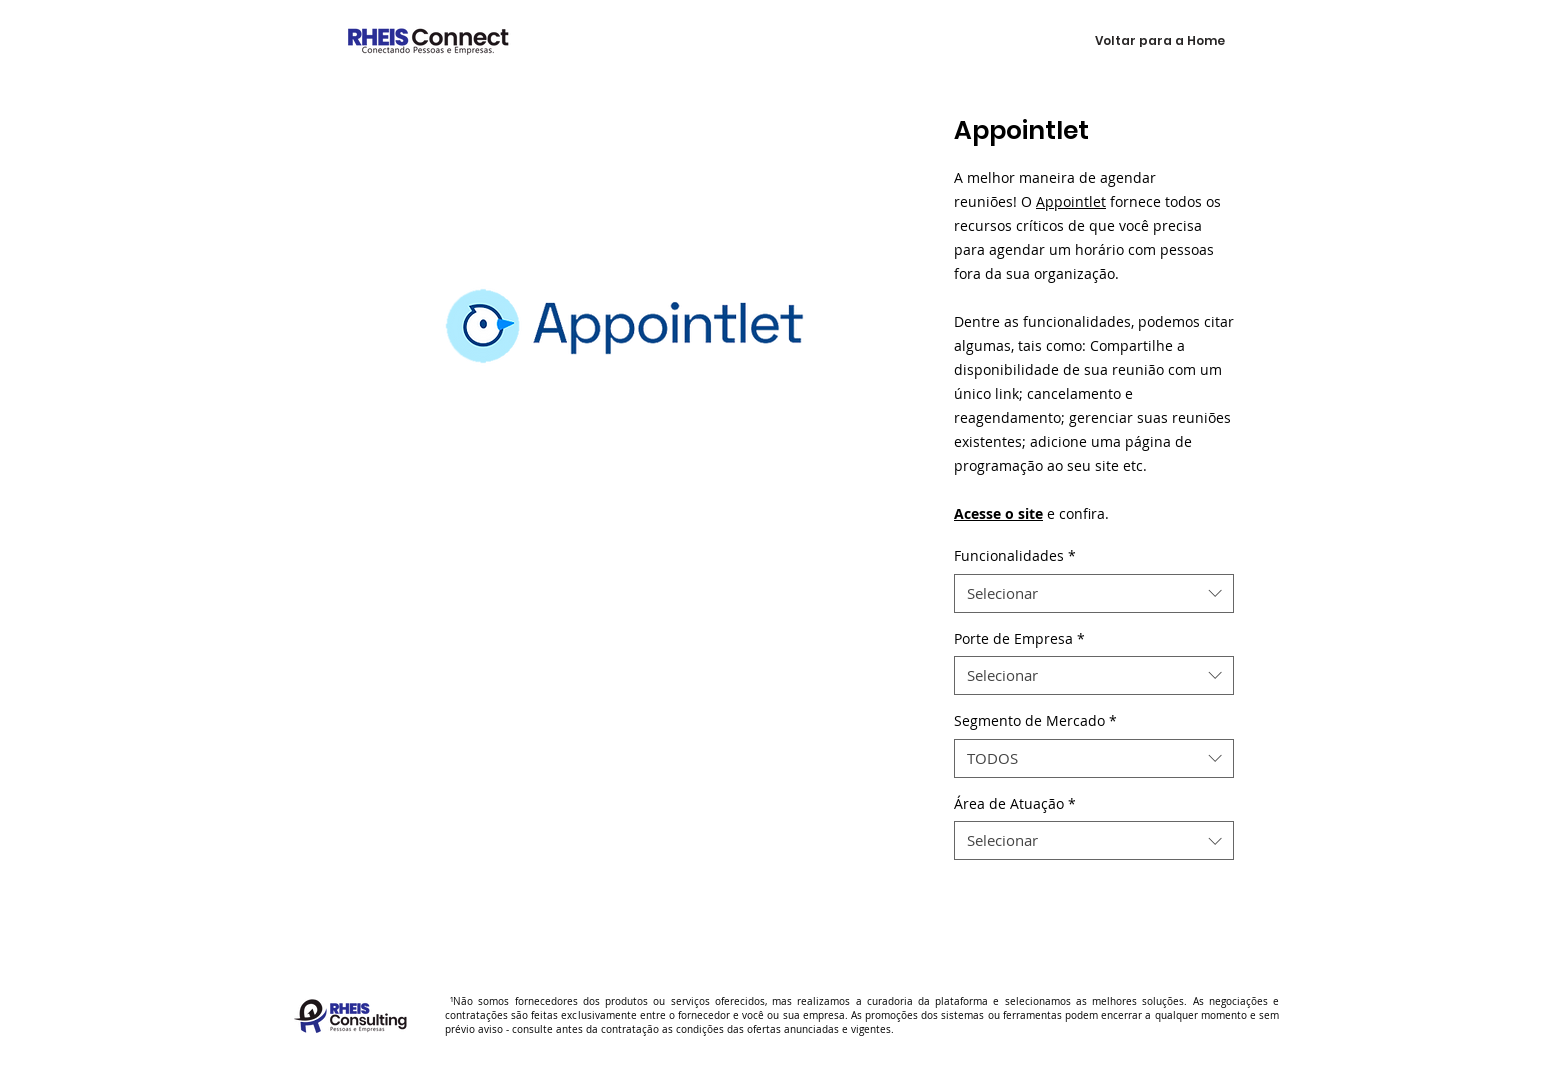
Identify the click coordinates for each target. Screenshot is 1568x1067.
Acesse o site (998, 513)
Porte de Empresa (1019, 638)
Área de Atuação (1015, 803)
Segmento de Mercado (1035, 720)
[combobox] (1094, 593)
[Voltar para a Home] (1160, 41)
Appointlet (1071, 201)
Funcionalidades (1015, 555)
